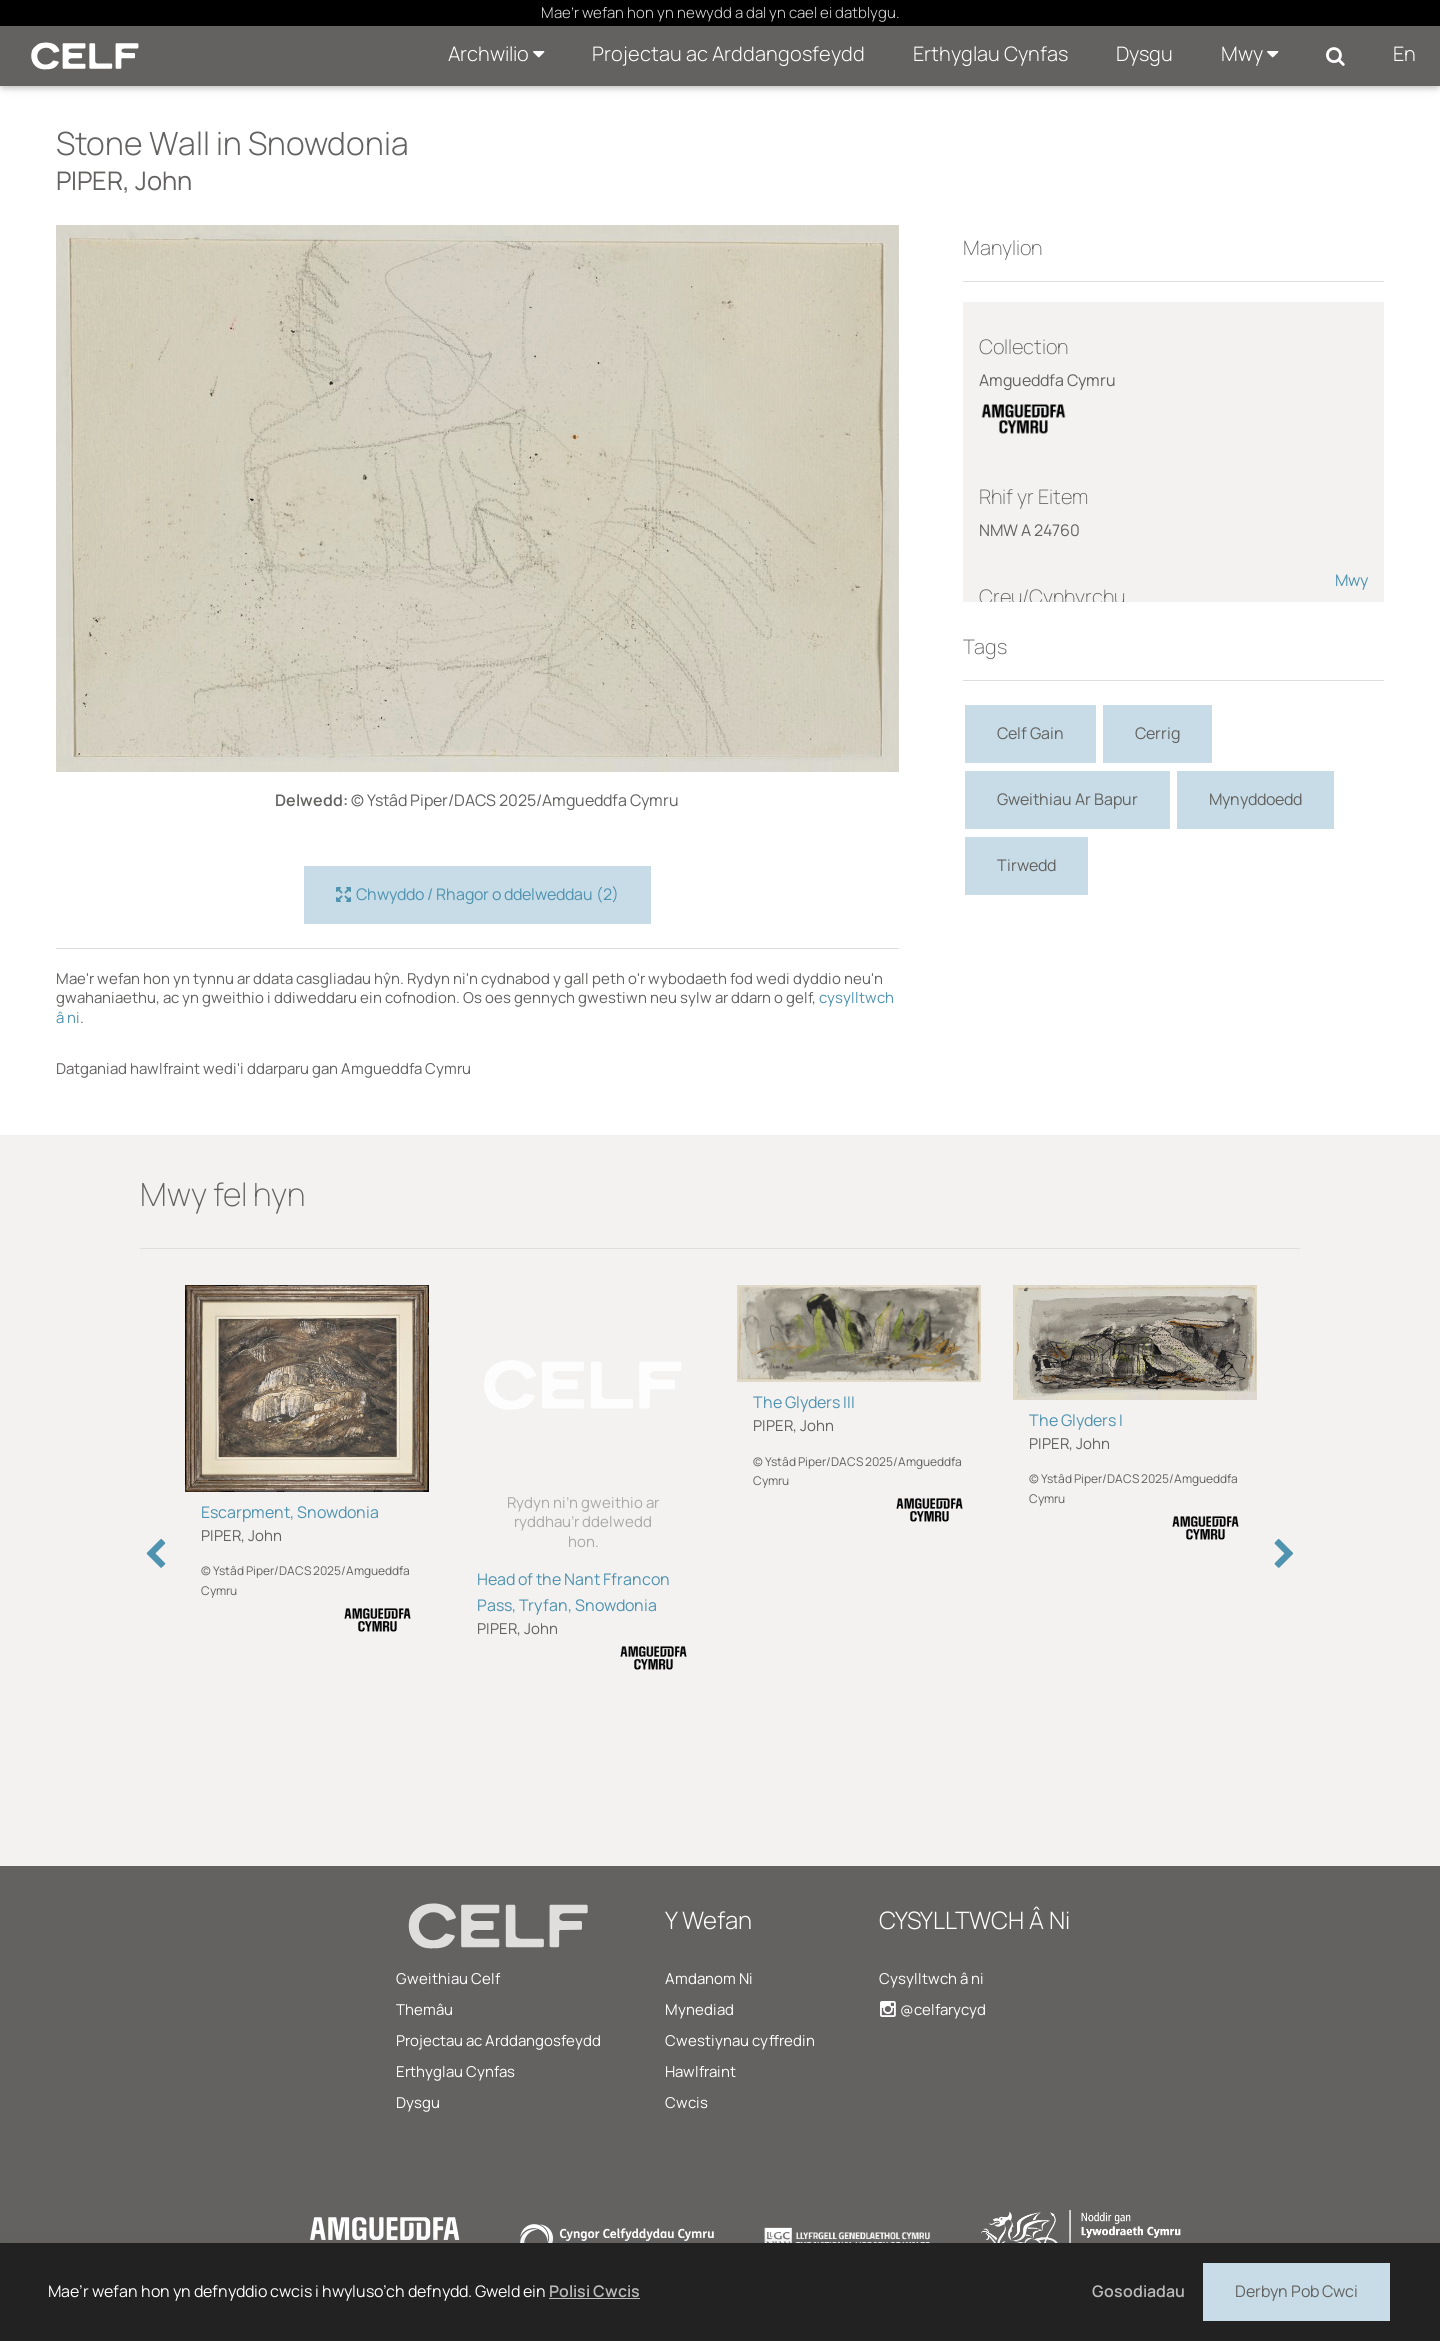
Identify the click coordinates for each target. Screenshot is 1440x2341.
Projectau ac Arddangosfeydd (728, 53)
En (1404, 53)
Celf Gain (1030, 733)
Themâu (424, 2009)
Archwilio (496, 53)
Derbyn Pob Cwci (1296, 2290)
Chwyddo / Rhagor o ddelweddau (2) (477, 895)
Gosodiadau (1138, 2291)
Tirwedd (1026, 865)
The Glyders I (1076, 1420)
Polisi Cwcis (594, 2291)
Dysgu (1144, 53)
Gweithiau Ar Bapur (1067, 799)
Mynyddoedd (1255, 799)
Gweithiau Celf (448, 1978)
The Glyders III (804, 1402)
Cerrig (1157, 733)
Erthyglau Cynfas (990, 53)
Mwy (1249, 53)
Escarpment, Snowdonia (290, 1512)
